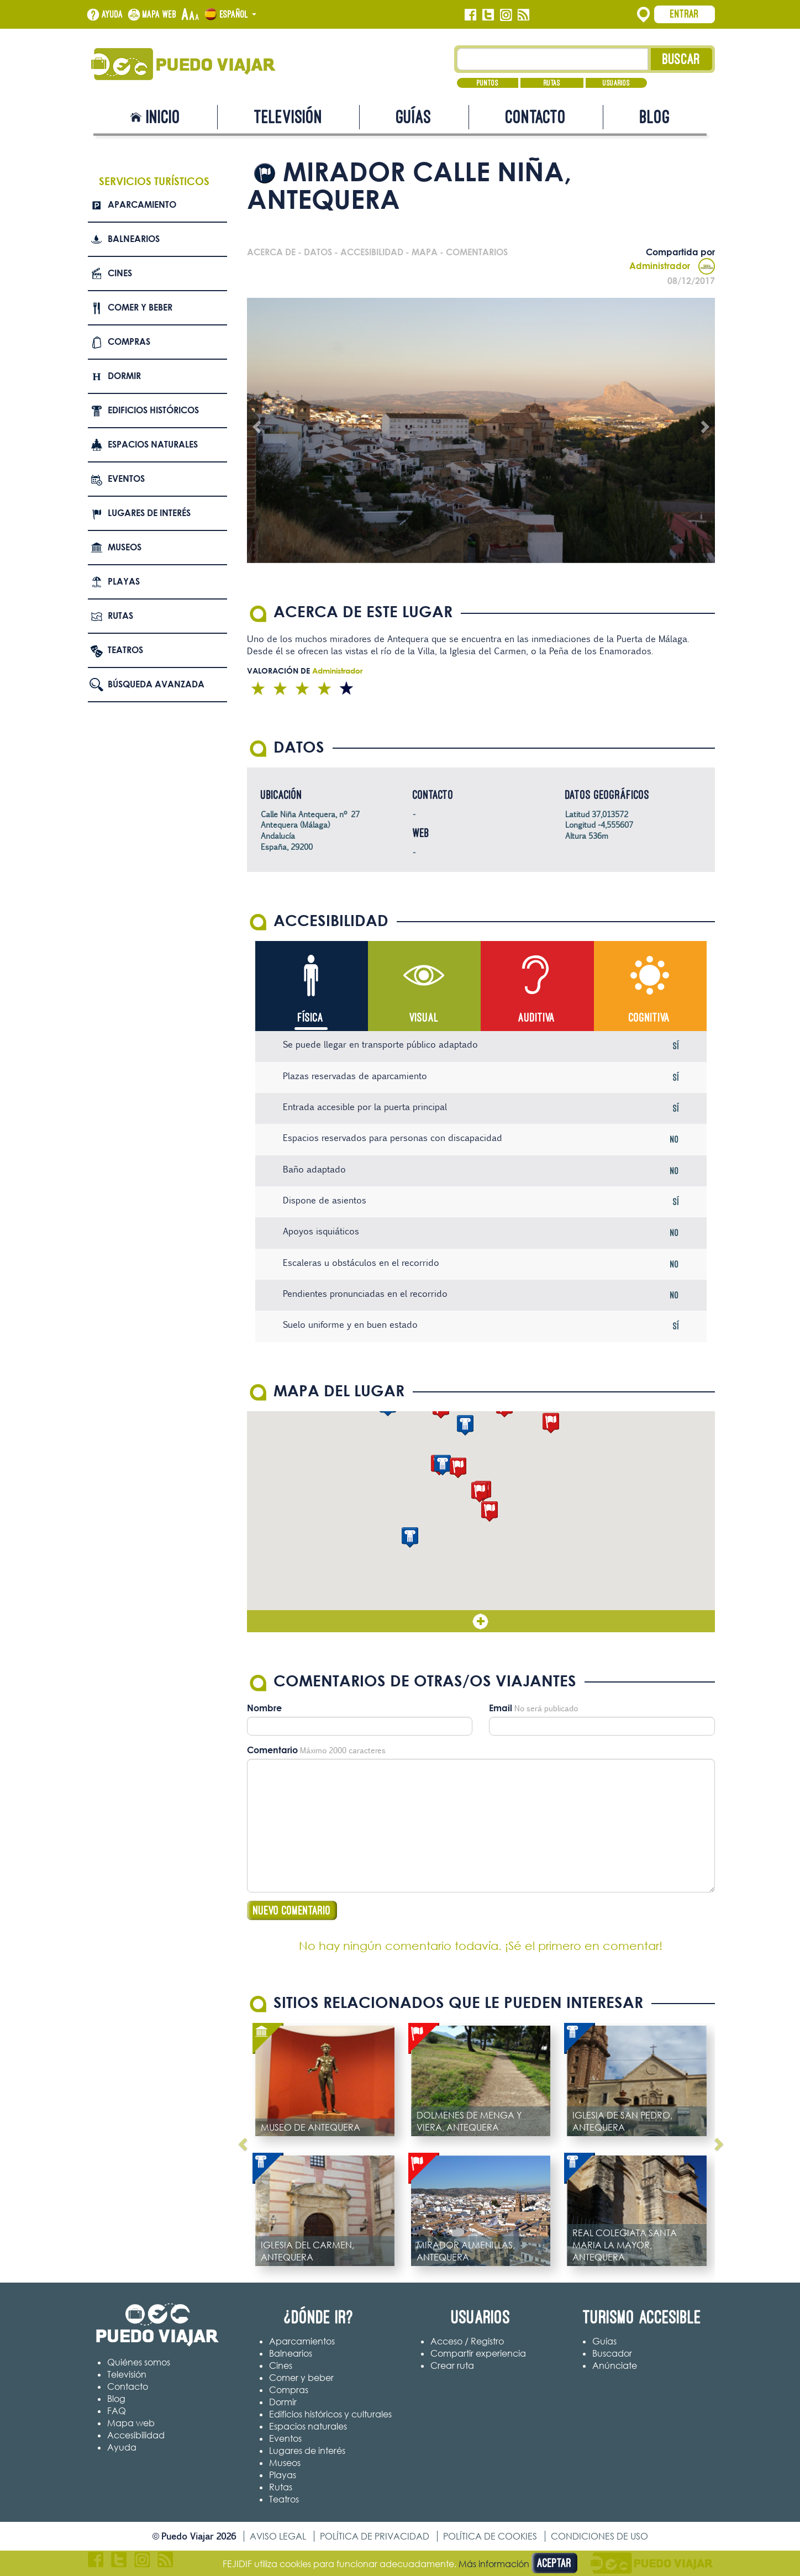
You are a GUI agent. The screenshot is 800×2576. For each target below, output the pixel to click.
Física (311, 1017)
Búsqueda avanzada (156, 684)
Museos (124, 547)
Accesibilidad (136, 2435)
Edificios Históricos (153, 410)
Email (500, 1707)
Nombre (264, 1707)
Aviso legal (278, 2536)
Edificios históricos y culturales (330, 2414)
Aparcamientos (302, 2341)
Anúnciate (614, 2366)
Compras (129, 341)
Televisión (288, 117)
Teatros (125, 649)
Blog (655, 117)
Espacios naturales (153, 444)
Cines (120, 272)
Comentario (272, 1749)
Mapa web (160, 14)
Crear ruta (452, 2366)
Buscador (612, 2353)
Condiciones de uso (599, 2536)
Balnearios (134, 238)
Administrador (672, 265)
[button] (489, 1512)
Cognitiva (649, 1017)
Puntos (487, 83)
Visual (424, 1017)
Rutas (552, 83)
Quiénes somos (138, 2362)
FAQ (116, 2410)
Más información (494, 2563)
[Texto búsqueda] (553, 59)
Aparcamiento (142, 204)
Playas (124, 581)
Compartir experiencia (478, 2353)
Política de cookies (490, 2536)
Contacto (536, 117)
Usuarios (616, 83)
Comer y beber (140, 307)
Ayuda (112, 14)
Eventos (126, 478)
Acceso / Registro (467, 2341)
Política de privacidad (374, 2536)
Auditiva (536, 1017)
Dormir (124, 375)
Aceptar (554, 2563)
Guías (413, 117)
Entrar (684, 13)
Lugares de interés (149, 512)
